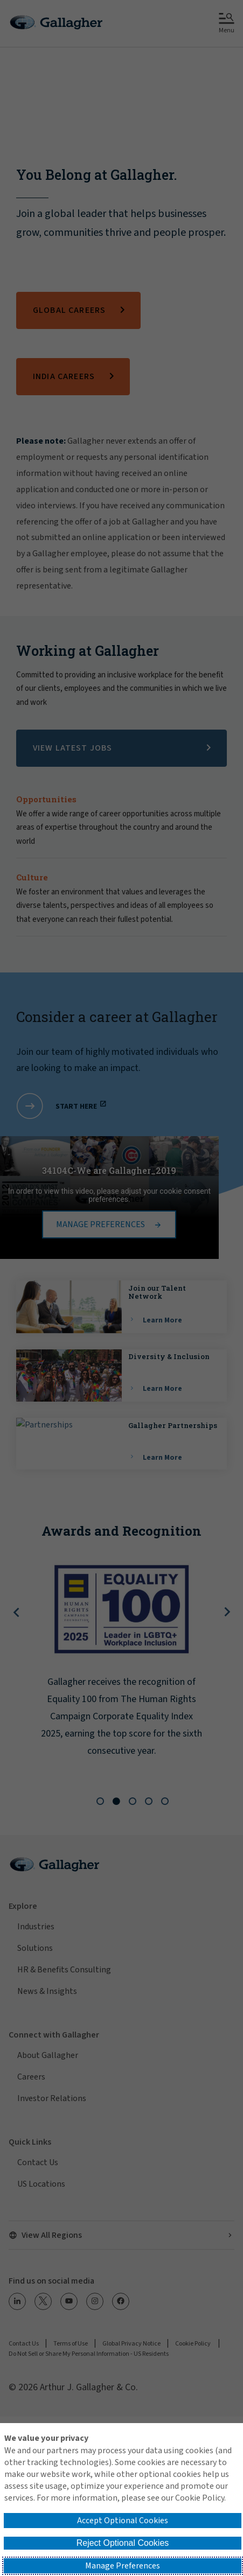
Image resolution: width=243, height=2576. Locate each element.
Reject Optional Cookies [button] (123, 2542)
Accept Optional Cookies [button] (122, 2520)
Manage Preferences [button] (122, 2566)
